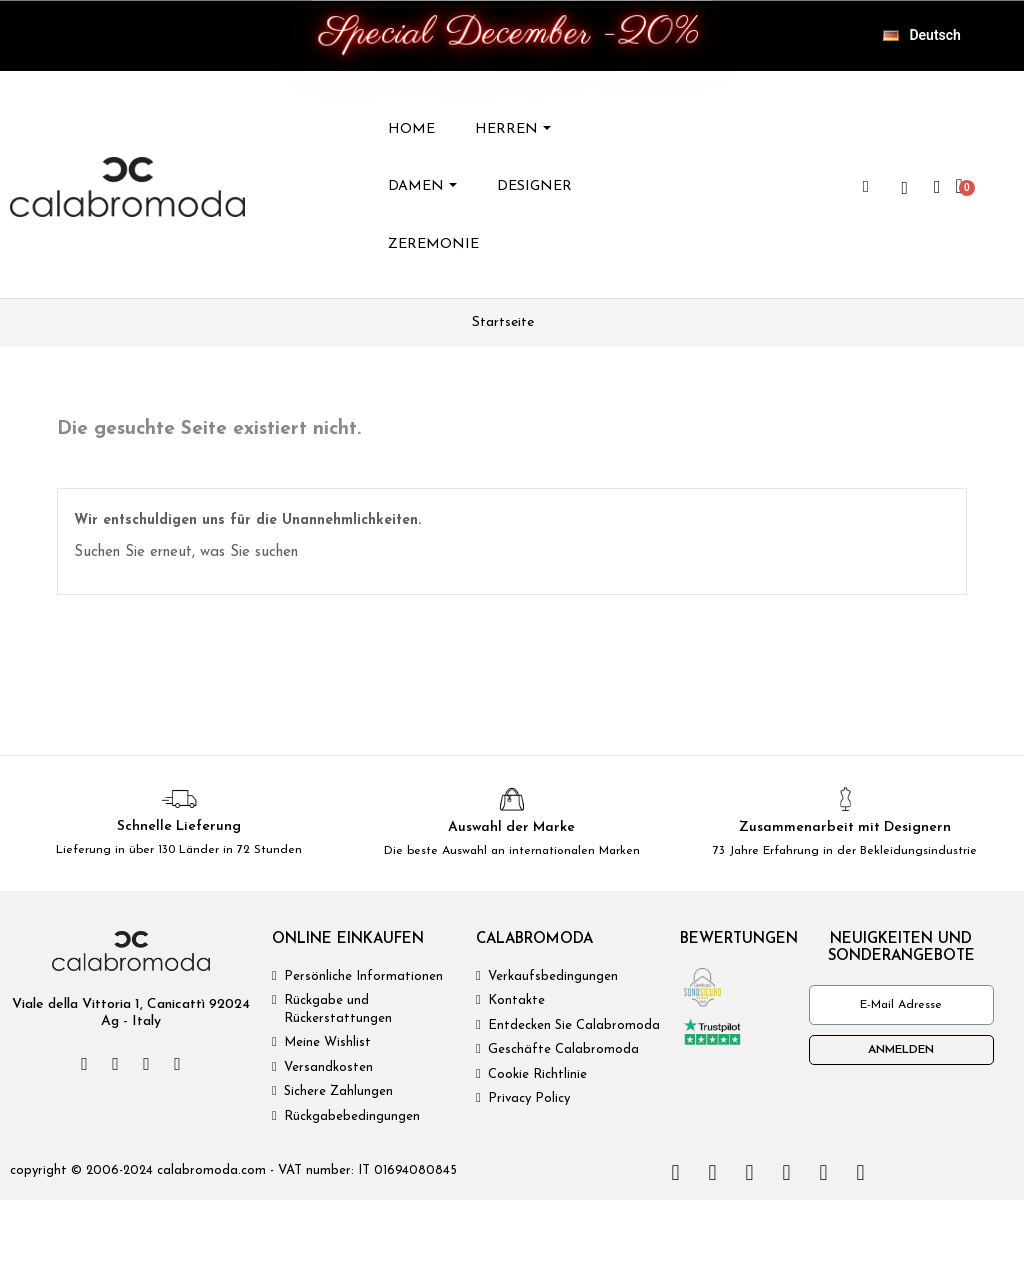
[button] (866, 187)
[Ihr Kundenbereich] (937, 187)
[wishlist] (905, 188)
